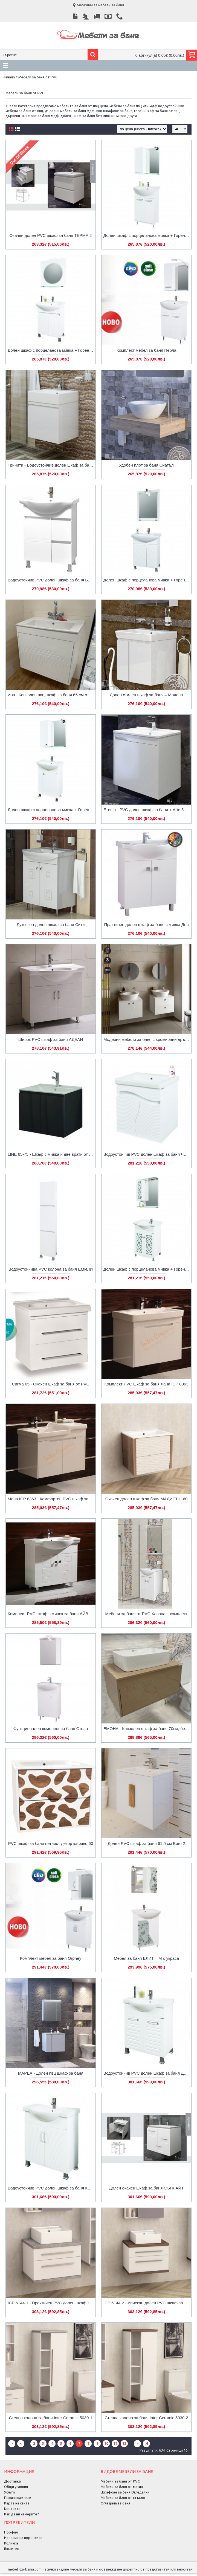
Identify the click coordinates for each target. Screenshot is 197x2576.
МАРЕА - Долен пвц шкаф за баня (50, 2073)
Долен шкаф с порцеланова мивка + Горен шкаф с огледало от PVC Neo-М (147, 235)
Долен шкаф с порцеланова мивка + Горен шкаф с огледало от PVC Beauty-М (147, 580)
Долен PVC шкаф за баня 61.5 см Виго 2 (146, 1843)
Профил (11, 2532)
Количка (11, 2543)
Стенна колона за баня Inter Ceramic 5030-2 (146, 2417)
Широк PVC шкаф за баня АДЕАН (50, 1039)
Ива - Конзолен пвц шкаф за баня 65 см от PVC (51, 694)
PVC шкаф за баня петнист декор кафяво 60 (50, 1843)
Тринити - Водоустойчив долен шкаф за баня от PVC (51, 465)
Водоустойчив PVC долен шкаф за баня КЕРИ (51, 2188)
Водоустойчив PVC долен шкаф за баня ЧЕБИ (147, 1154)
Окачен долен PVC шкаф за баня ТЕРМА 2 (51, 235)
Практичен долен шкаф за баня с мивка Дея (146, 924)
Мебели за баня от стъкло (123, 2498)
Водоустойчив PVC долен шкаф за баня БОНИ (51, 580)
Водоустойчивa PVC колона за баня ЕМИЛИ (50, 1269)
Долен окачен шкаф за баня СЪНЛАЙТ (146, 2188)
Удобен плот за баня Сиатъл (146, 465)
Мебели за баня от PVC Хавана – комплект (146, 1613)
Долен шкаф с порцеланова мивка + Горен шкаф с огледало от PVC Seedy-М (51, 350)
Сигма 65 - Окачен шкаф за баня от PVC (50, 1384)
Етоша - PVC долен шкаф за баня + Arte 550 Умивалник (147, 809)
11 (115, 2443)
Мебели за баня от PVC (37, 77)
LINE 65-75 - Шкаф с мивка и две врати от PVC (51, 1154)
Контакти (12, 2508)
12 (124, 2443)
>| (146, 2443)
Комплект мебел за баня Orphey (50, 1958)
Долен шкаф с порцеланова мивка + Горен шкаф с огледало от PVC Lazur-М (51, 809)
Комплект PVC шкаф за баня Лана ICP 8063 (147, 1384)
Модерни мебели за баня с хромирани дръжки (147, 1039)
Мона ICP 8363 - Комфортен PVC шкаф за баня (51, 1498)
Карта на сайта (17, 2503)
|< (11, 2443)
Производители (17, 2498)
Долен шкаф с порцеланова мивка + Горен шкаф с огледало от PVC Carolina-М (147, 1269)
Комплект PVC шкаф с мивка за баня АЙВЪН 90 (51, 1613)
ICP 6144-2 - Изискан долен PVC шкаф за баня (147, 2302)
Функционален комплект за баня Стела (50, 1728)
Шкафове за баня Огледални (125, 2492)
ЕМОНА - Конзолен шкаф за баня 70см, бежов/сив (147, 1728)
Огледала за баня (115, 2503)
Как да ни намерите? (21, 2514)
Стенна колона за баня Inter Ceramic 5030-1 (50, 2417)
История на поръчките (23, 2538)
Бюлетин (11, 2549)
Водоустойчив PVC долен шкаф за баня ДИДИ (147, 2073)
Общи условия (16, 2487)
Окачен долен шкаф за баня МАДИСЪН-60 (146, 1498)
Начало (9, 77)
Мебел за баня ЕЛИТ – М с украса (146, 1958)
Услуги (9, 2492)
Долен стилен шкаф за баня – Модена (146, 694)
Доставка (12, 2481)
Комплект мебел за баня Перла (146, 350)
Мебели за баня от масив (122, 2487)
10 (106, 2443)
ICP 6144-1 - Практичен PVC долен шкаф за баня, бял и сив (51, 2302)
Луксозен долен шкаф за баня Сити (51, 924)
